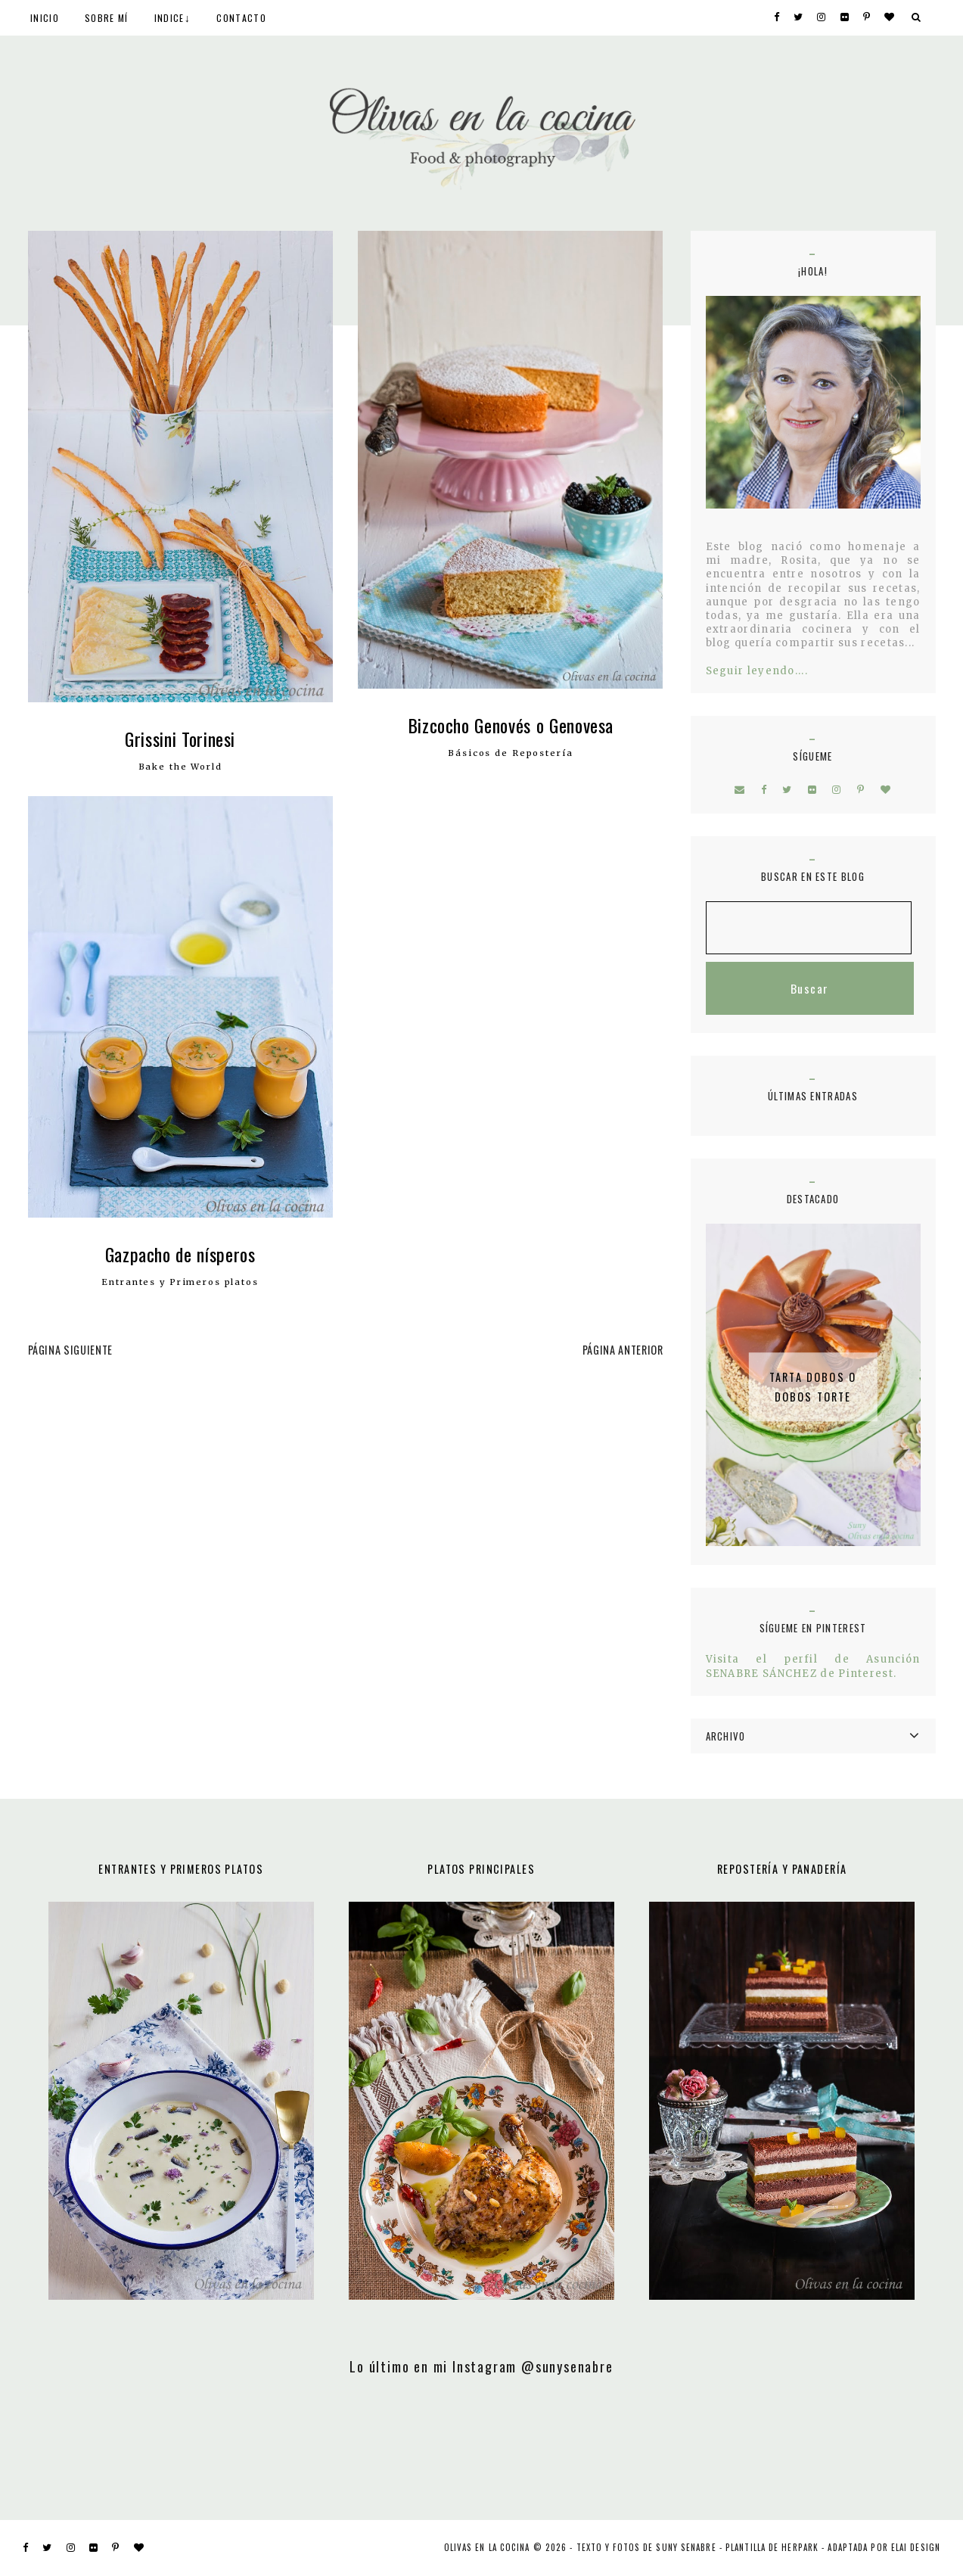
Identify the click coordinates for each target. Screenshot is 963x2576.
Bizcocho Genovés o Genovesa (511, 725)
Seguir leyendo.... (757, 670)
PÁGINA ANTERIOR (622, 1350)
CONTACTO (241, 17)
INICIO (44, 17)
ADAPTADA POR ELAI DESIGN (884, 2547)
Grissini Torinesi (180, 738)
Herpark (800, 2547)
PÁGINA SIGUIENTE (70, 1350)
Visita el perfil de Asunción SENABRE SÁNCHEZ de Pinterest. (813, 1666)
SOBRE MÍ (106, 17)
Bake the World (180, 767)
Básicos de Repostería (510, 753)
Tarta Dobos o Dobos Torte (812, 1387)
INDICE (169, 17)
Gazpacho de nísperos (180, 1254)
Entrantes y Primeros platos (179, 1282)
